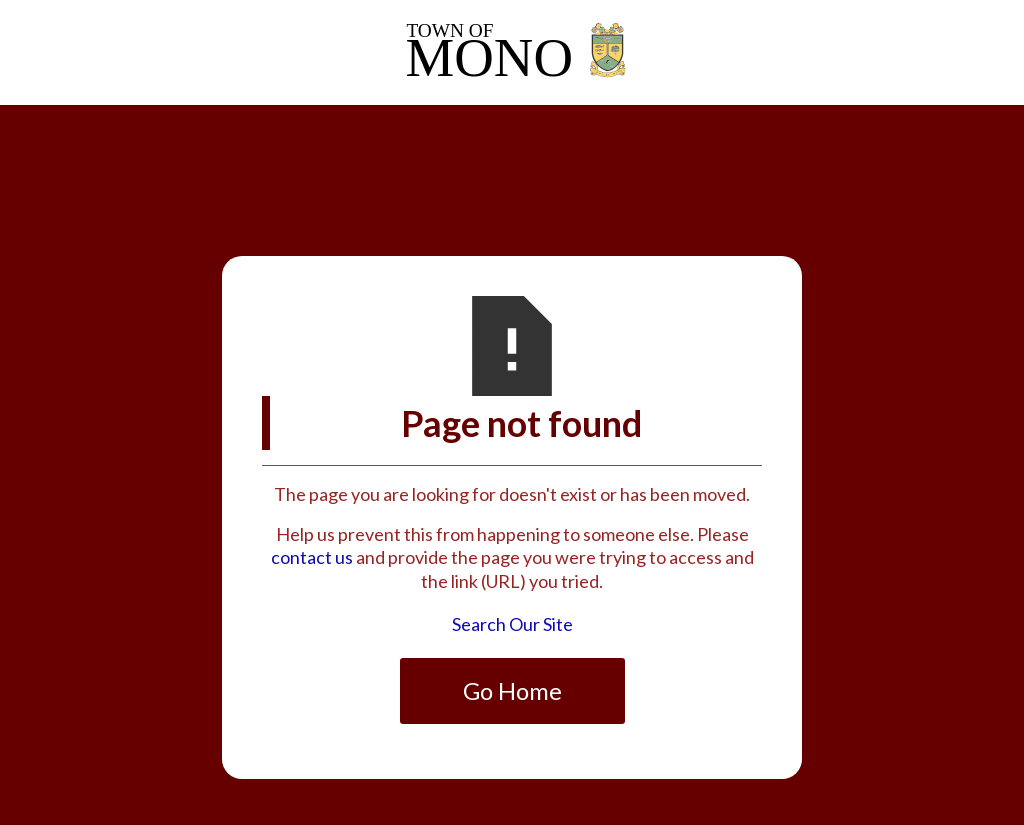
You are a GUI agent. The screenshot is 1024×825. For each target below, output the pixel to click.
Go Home (512, 690)
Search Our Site (512, 624)
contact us (312, 557)
